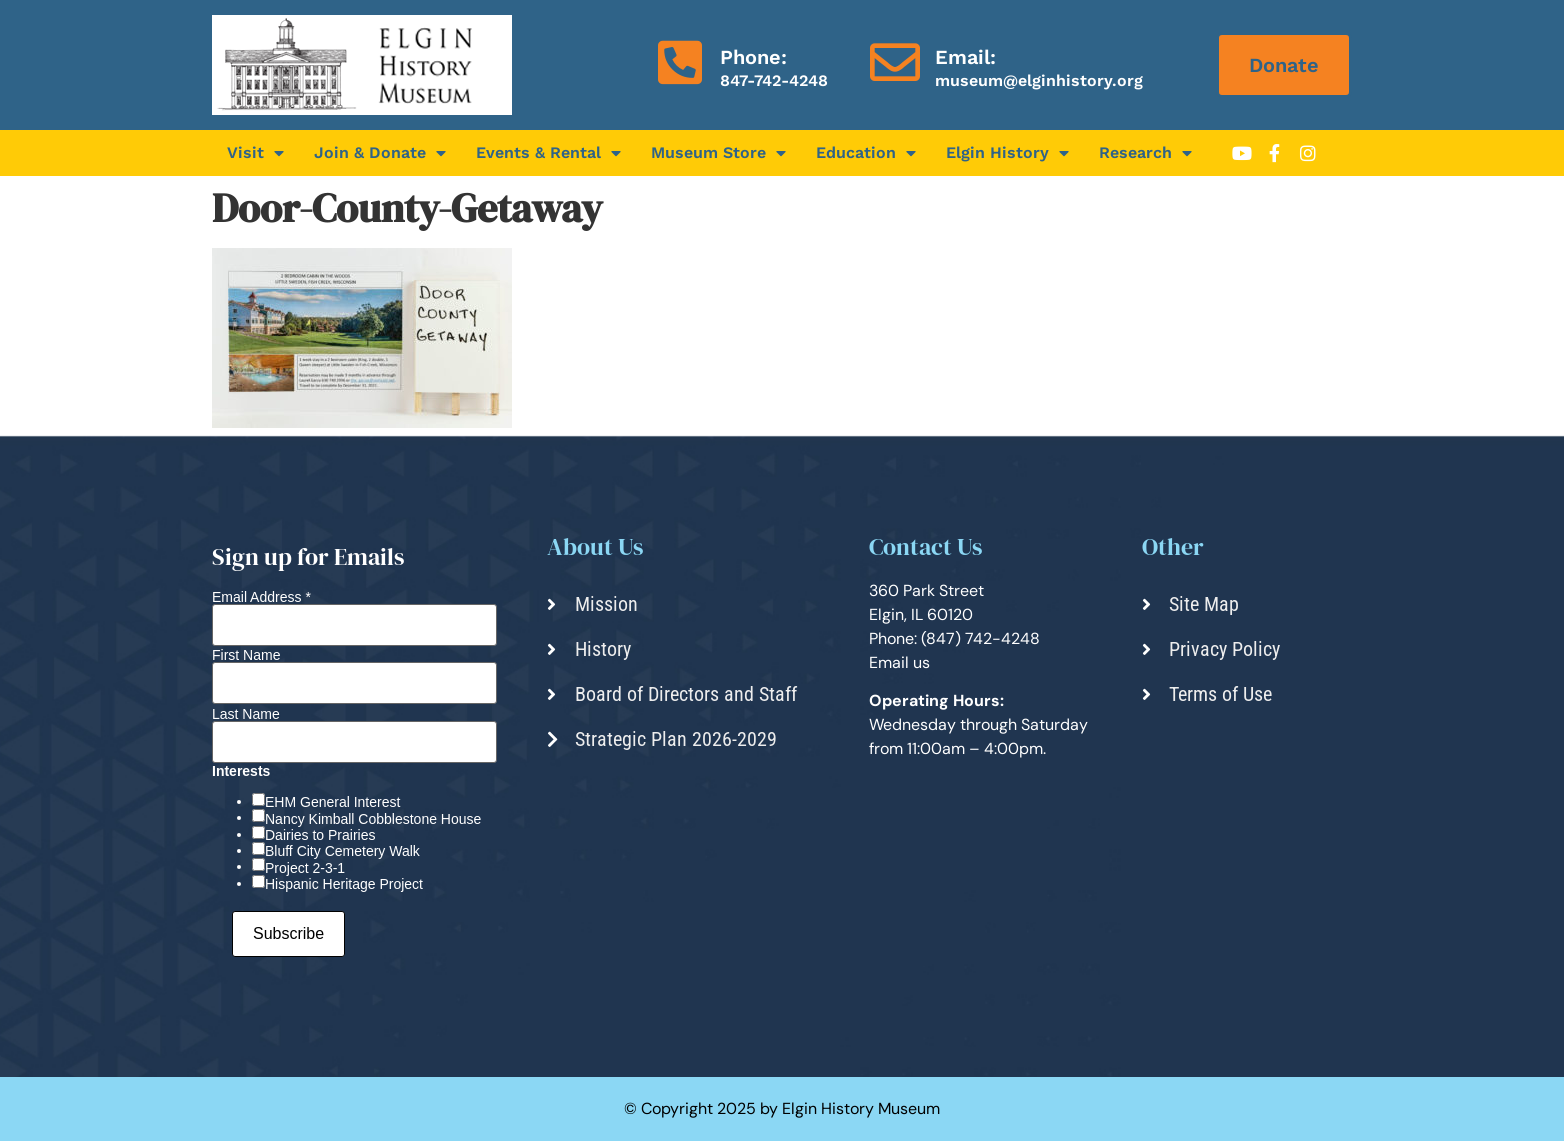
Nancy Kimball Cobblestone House (373, 819)
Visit (255, 153)
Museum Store (718, 153)
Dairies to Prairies (320, 835)
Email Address (261, 597)
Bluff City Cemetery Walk (342, 851)
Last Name (246, 714)
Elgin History (1007, 153)
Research (1145, 153)
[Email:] (895, 62)
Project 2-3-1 (305, 868)
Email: (965, 57)
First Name (246, 655)
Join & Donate (380, 153)
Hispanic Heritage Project (344, 884)
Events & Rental (548, 153)
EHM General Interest (332, 802)
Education (866, 153)
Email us (899, 662)
